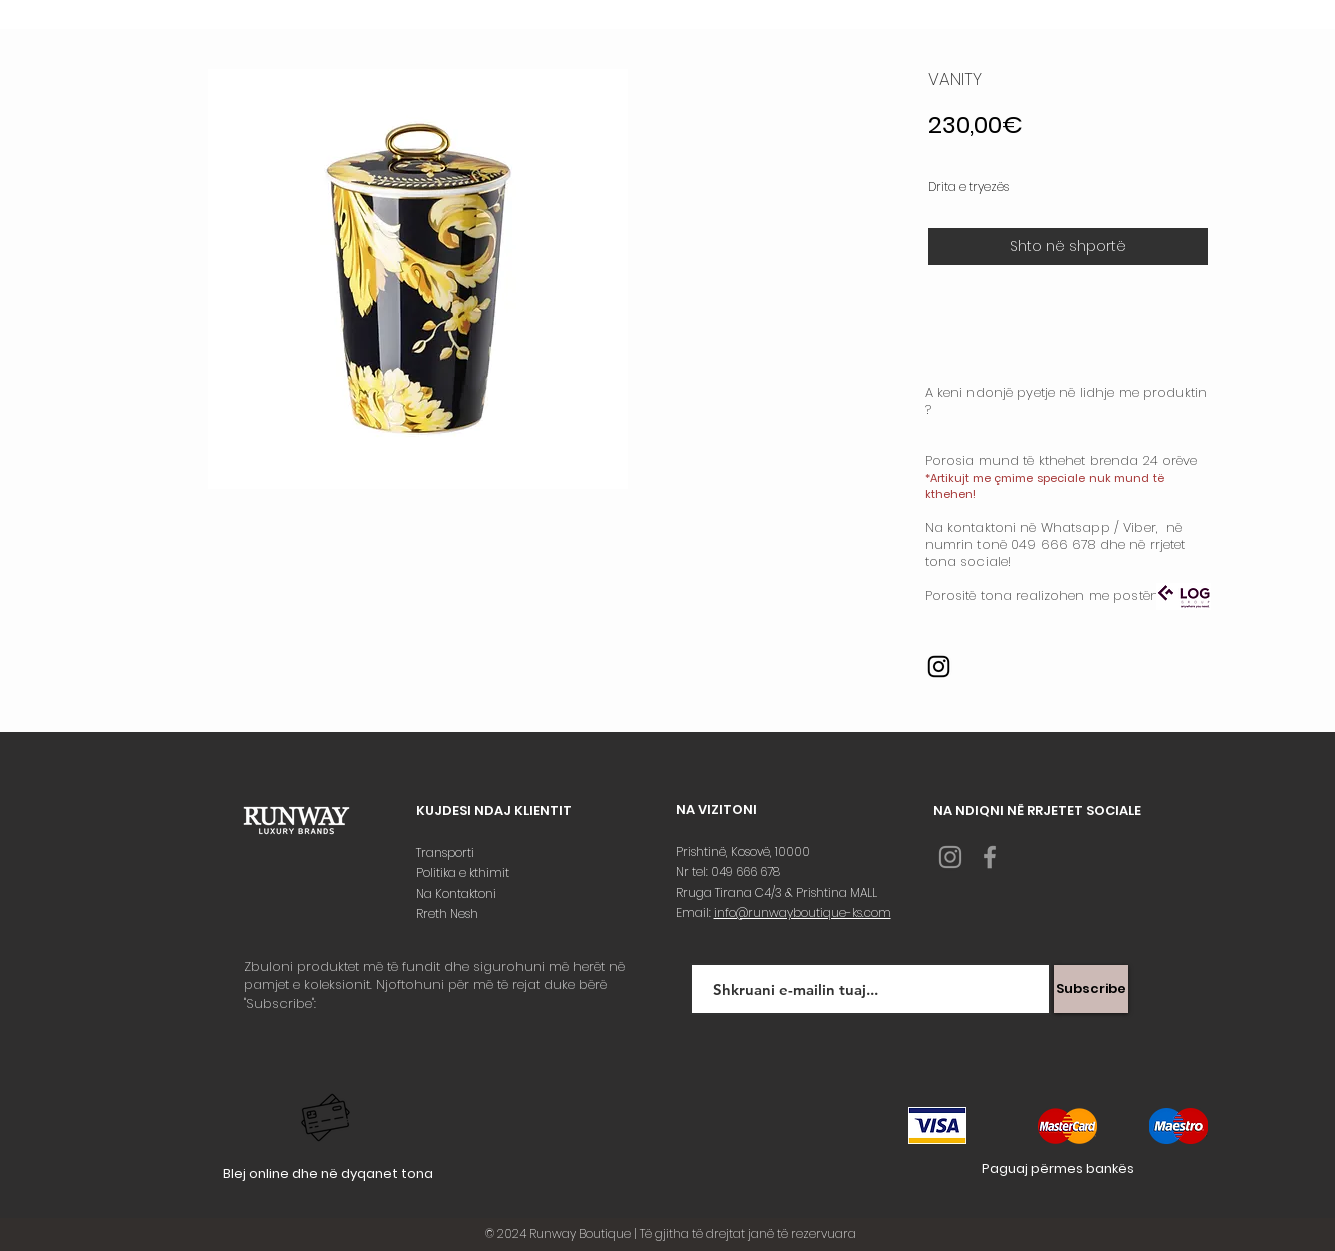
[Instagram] (938, 666)
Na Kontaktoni (457, 893)
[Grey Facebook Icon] (990, 857)
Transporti (446, 852)
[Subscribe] (1091, 989)
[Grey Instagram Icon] (950, 857)
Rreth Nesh (448, 913)
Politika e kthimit (464, 872)
